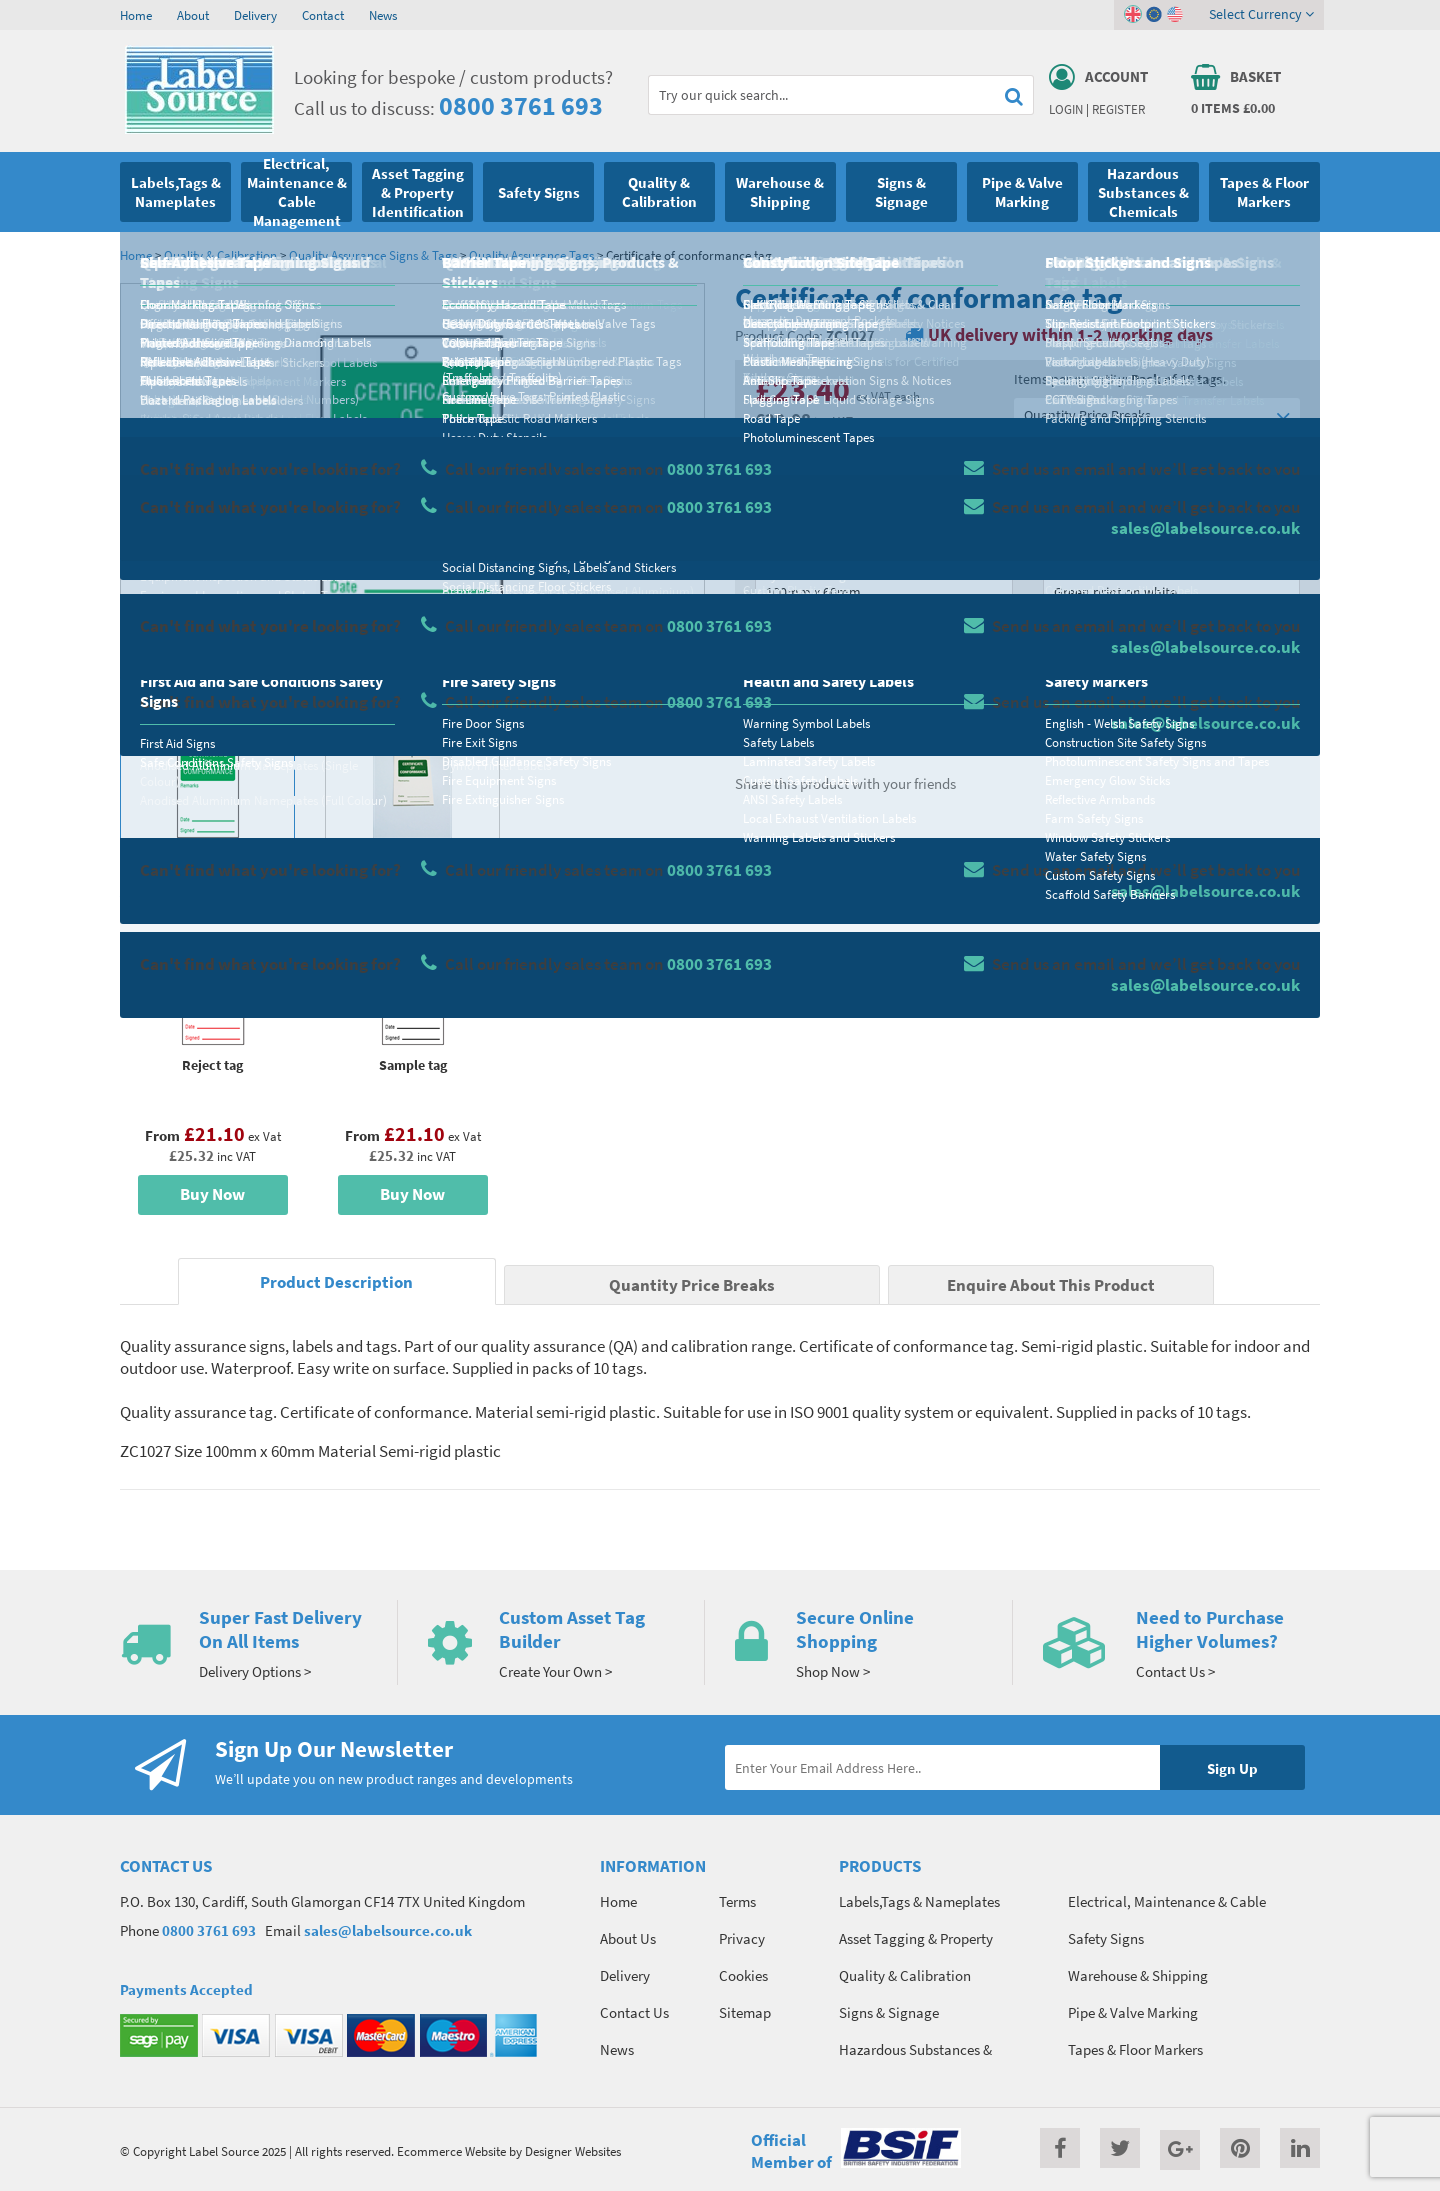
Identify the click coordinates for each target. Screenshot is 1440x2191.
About (193, 15)
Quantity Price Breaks (1157, 415)
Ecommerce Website (451, 2151)
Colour (1064, 556)
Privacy (742, 1938)
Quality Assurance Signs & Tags (373, 255)
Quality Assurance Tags (531, 255)
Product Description (336, 1282)
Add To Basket (1171, 672)
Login (1066, 109)
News (383, 15)
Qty (766, 635)
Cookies (743, 1975)
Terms (737, 1901)
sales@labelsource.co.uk (388, 1930)
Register (1118, 109)
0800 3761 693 (521, 105)
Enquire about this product (1171, 711)
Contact (323, 15)
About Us (628, 1938)
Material (780, 477)
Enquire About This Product (1051, 1285)
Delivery (255, 15)
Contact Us (634, 2012)
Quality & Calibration (220, 255)
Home (136, 15)
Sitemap (745, 2012)
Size (767, 556)
